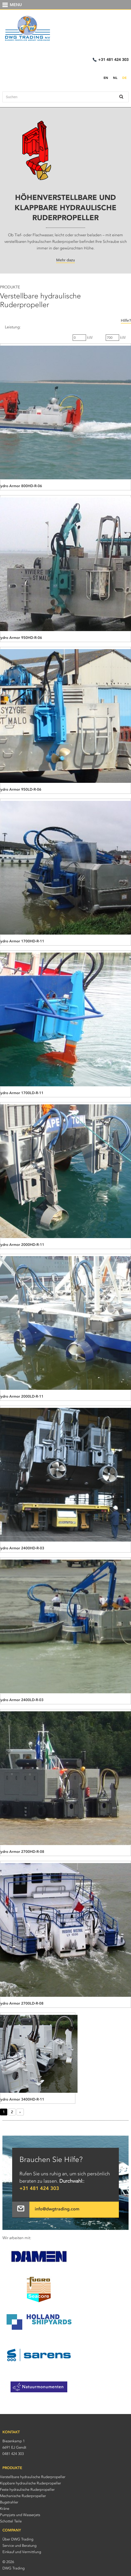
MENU (16, 4)
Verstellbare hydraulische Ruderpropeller (32, 2477)
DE (124, 78)
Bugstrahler (9, 2502)
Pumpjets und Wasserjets (20, 2515)
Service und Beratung (19, 2545)
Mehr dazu (65, 260)
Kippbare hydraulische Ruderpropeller (30, 2483)
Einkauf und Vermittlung (21, 2552)
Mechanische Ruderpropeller (23, 2496)
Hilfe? (126, 320)
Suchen (117, 96)
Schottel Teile (11, 2521)
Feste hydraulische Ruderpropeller (27, 2489)
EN (106, 78)
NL (115, 78)
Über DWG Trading (17, 2539)
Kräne (4, 2508)
